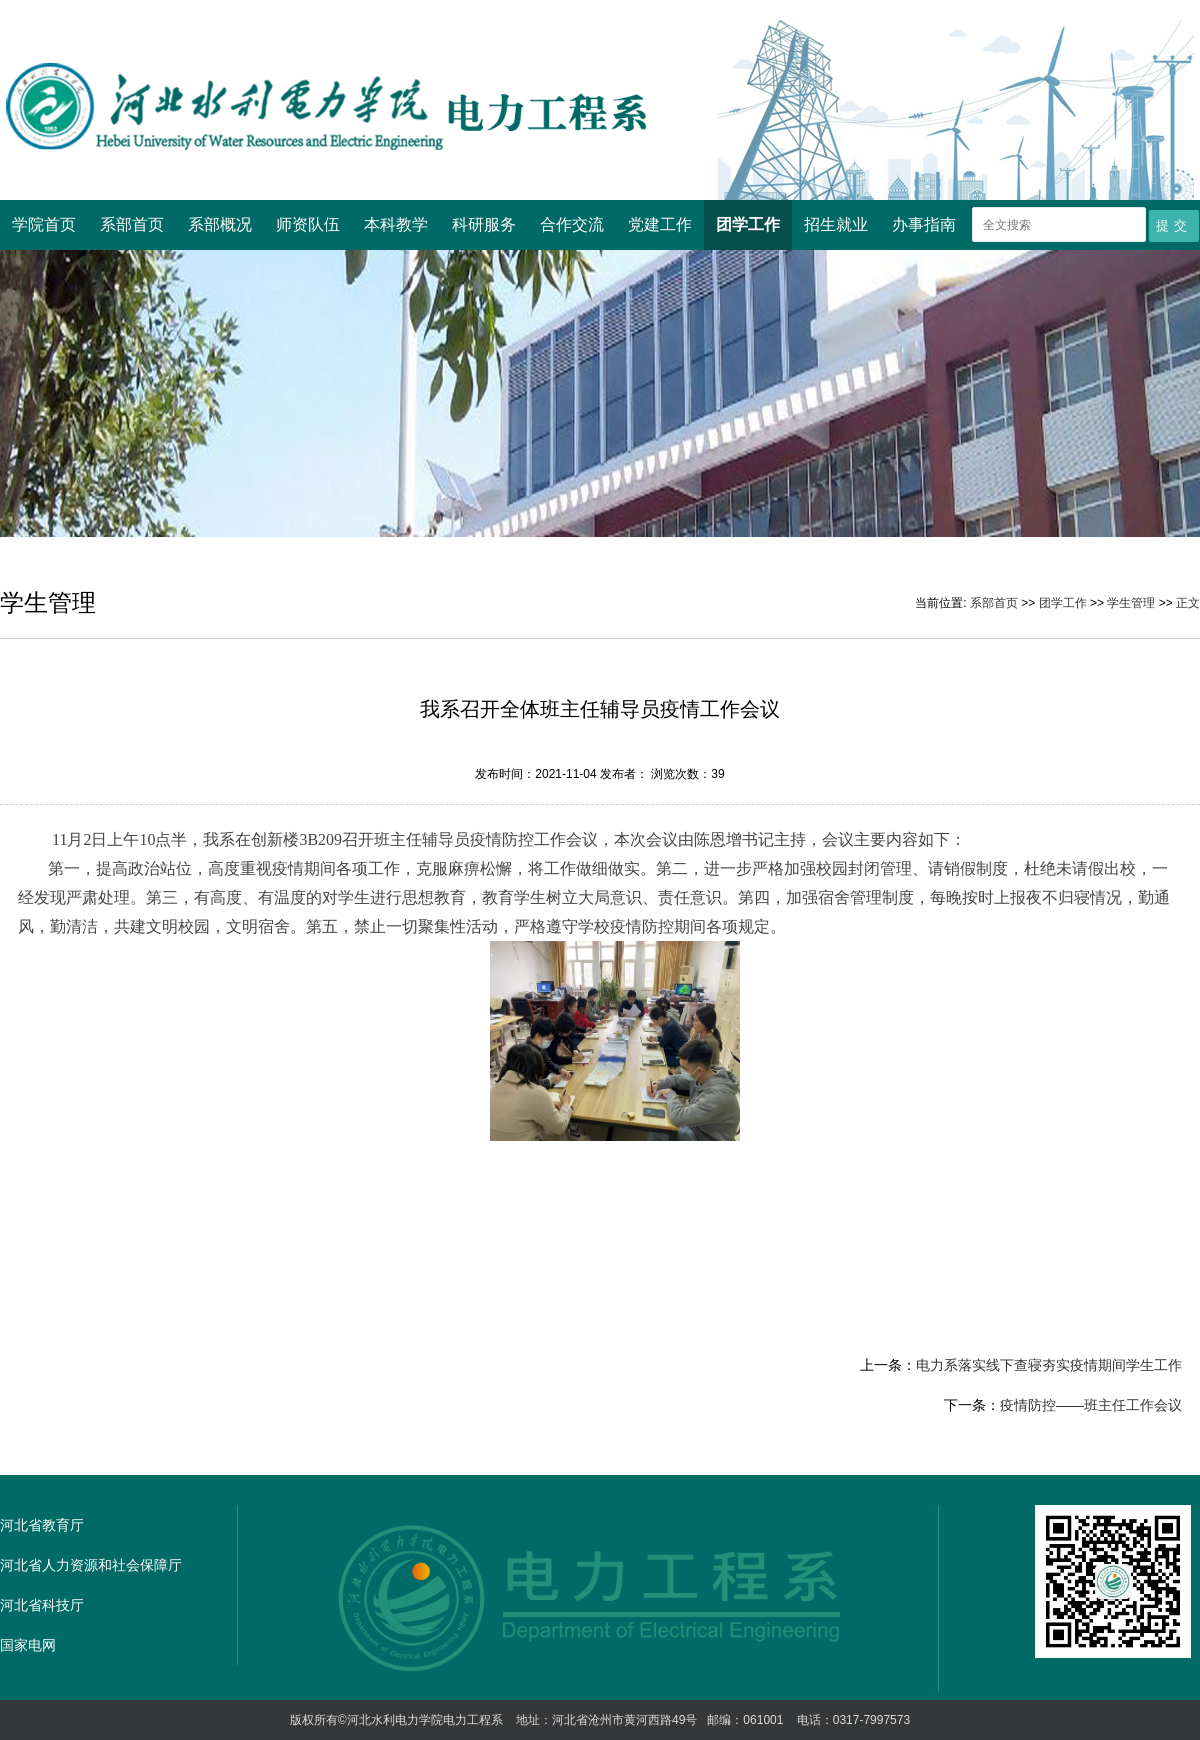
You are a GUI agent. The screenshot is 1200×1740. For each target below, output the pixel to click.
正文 (1188, 603)
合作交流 (572, 224)
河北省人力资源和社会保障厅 (91, 1565)
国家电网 (28, 1645)
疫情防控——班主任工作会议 (1091, 1405)
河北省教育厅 (42, 1525)
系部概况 (220, 224)
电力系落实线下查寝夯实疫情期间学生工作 (1049, 1365)
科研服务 (484, 224)
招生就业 (836, 224)
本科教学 (396, 224)
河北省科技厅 (42, 1605)
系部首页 (132, 224)
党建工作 (660, 224)
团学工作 (748, 224)
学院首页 (44, 224)
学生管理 (1131, 603)
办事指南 (924, 224)
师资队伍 (308, 224)
